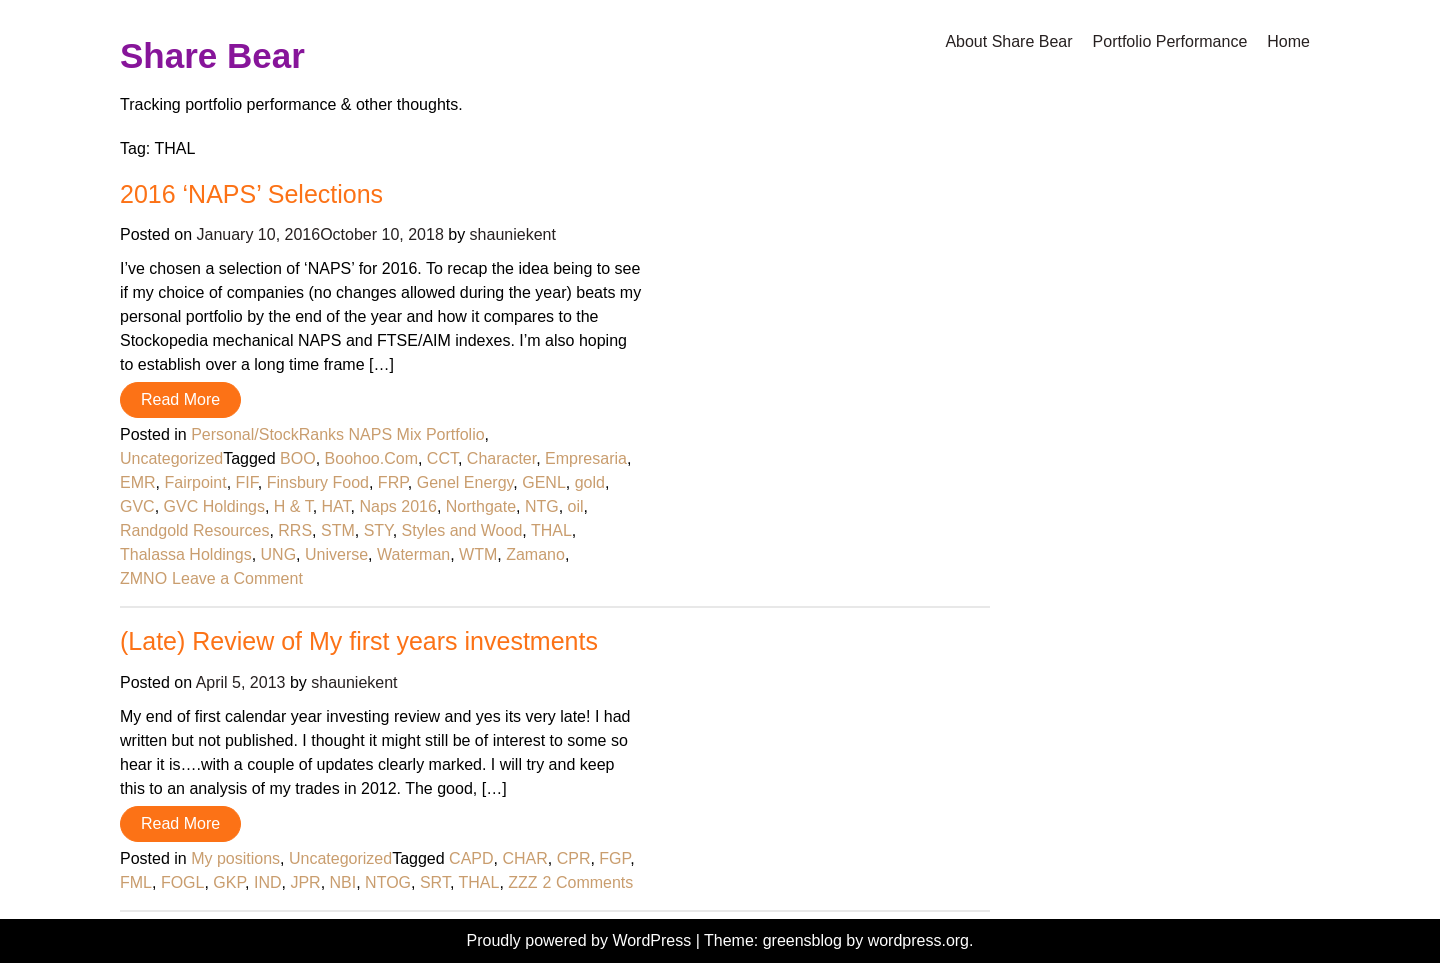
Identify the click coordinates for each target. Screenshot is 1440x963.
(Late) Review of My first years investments (359, 641)
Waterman (413, 554)
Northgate (481, 506)
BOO (298, 458)
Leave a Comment (237, 578)
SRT (435, 882)
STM (338, 530)
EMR (138, 482)
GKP (229, 882)
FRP (393, 482)
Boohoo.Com (371, 458)
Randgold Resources (194, 530)
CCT (442, 458)
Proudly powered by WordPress (581, 940)
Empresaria (586, 458)
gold (590, 482)
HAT (336, 506)
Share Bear (212, 55)
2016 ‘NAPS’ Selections (251, 194)
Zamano (535, 554)
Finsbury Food (318, 482)
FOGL (183, 882)
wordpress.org (918, 940)
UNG (279, 554)
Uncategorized (171, 458)
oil (576, 506)
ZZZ (522, 882)
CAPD (471, 858)
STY (378, 530)
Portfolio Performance (1170, 41)
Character (501, 458)
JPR (305, 882)
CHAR (524, 858)
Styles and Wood (462, 530)
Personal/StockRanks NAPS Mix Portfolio (337, 434)
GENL (544, 482)
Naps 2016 (397, 506)
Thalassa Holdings (186, 554)
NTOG (388, 882)
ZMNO (143, 578)
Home (1288, 41)
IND (268, 882)
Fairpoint (195, 482)
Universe (336, 554)
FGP (614, 858)
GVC (137, 506)
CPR (574, 858)
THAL (551, 530)
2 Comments (588, 882)
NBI (343, 882)
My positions (235, 858)
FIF (247, 482)
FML (136, 882)
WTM (478, 554)
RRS (295, 530)
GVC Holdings (214, 506)
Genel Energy (465, 482)
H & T (293, 506)
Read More (180, 399)
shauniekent (513, 234)
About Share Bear (1008, 41)
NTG (542, 506)
